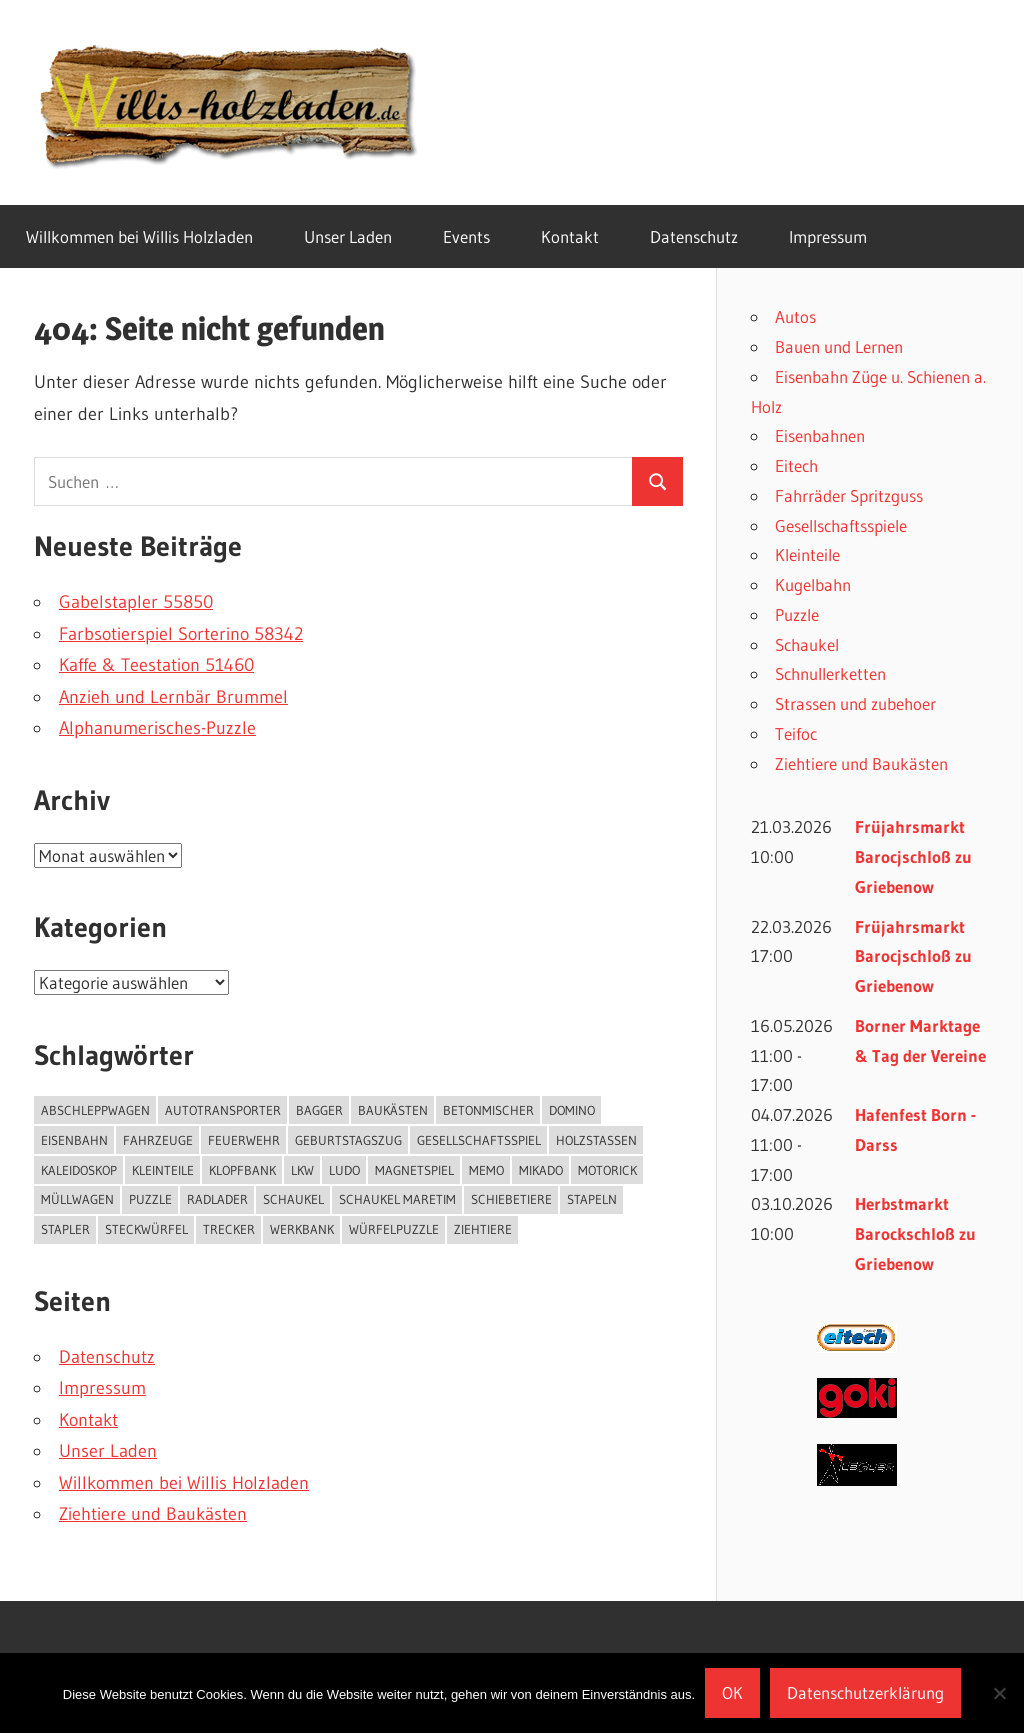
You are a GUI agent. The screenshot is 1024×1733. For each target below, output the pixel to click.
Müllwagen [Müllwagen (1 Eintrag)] (77, 1199)
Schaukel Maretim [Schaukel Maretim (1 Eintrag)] (397, 1199)
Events (466, 236)
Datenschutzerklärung (865, 1692)
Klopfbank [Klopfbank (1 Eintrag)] (242, 1170)
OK (732, 1692)
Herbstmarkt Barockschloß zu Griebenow (915, 1233)
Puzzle (797, 614)
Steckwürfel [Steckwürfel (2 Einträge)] (146, 1229)
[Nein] (999, 1693)
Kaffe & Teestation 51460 (156, 665)
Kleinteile (807, 554)
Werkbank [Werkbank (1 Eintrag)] (302, 1229)
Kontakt (570, 236)
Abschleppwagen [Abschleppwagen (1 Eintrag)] (95, 1110)
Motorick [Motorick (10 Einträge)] (607, 1170)
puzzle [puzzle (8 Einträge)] (150, 1199)
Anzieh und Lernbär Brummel (173, 697)
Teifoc (796, 733)
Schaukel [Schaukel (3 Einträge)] (293, 1199)
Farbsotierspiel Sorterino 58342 (181, 634)
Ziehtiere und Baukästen (153, 1514)
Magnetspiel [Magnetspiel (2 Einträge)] (414, 1170)
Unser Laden (348, 236)
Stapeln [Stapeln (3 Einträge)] (592, 1199)
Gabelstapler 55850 (136, 602)
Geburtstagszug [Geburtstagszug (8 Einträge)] (348, 1140)
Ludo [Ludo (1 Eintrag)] (344, 1170)
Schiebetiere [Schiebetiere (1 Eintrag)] (511, 1199)
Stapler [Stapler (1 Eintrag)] (65, 1229)
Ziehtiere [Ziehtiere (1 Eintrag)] (483, 1229)
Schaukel (807, 644)
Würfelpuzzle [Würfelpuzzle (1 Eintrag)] (394, 1229)
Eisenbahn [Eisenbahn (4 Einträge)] (74, 1140)
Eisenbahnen (820, 435)
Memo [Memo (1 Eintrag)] (486, 1170)
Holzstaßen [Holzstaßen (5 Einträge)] (596, 1140)
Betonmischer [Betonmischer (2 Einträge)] (488, 1110)
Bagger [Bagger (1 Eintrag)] (319, 1110)
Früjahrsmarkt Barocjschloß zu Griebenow (913, 856)
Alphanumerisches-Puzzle (157, 728)
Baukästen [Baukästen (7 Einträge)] (393, 1110)
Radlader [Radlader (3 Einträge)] (217, 1199)
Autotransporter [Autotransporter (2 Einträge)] (223, 1110)
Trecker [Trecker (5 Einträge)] (229, 1229)
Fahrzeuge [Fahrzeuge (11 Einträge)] (158, 1140)
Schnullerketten (830, 673)
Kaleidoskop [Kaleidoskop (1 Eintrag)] (79, 1170)
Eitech (796, 465)
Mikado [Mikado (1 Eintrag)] (541, 1170)
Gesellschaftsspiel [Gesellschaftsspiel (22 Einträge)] (479, 1140)
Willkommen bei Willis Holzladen (139, 236)
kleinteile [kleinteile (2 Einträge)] (163, 1170)
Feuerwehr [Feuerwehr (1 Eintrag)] (244, 1140)
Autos (795, 316)
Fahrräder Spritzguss (849, 495)
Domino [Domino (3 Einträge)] (572, 1110)
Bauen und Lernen (839, 346)
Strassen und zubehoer (855, 703)
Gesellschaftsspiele (841, 525)
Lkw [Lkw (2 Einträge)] (302, 1170)
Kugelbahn (813, 584)
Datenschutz (694, 236)
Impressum (828, 236)
